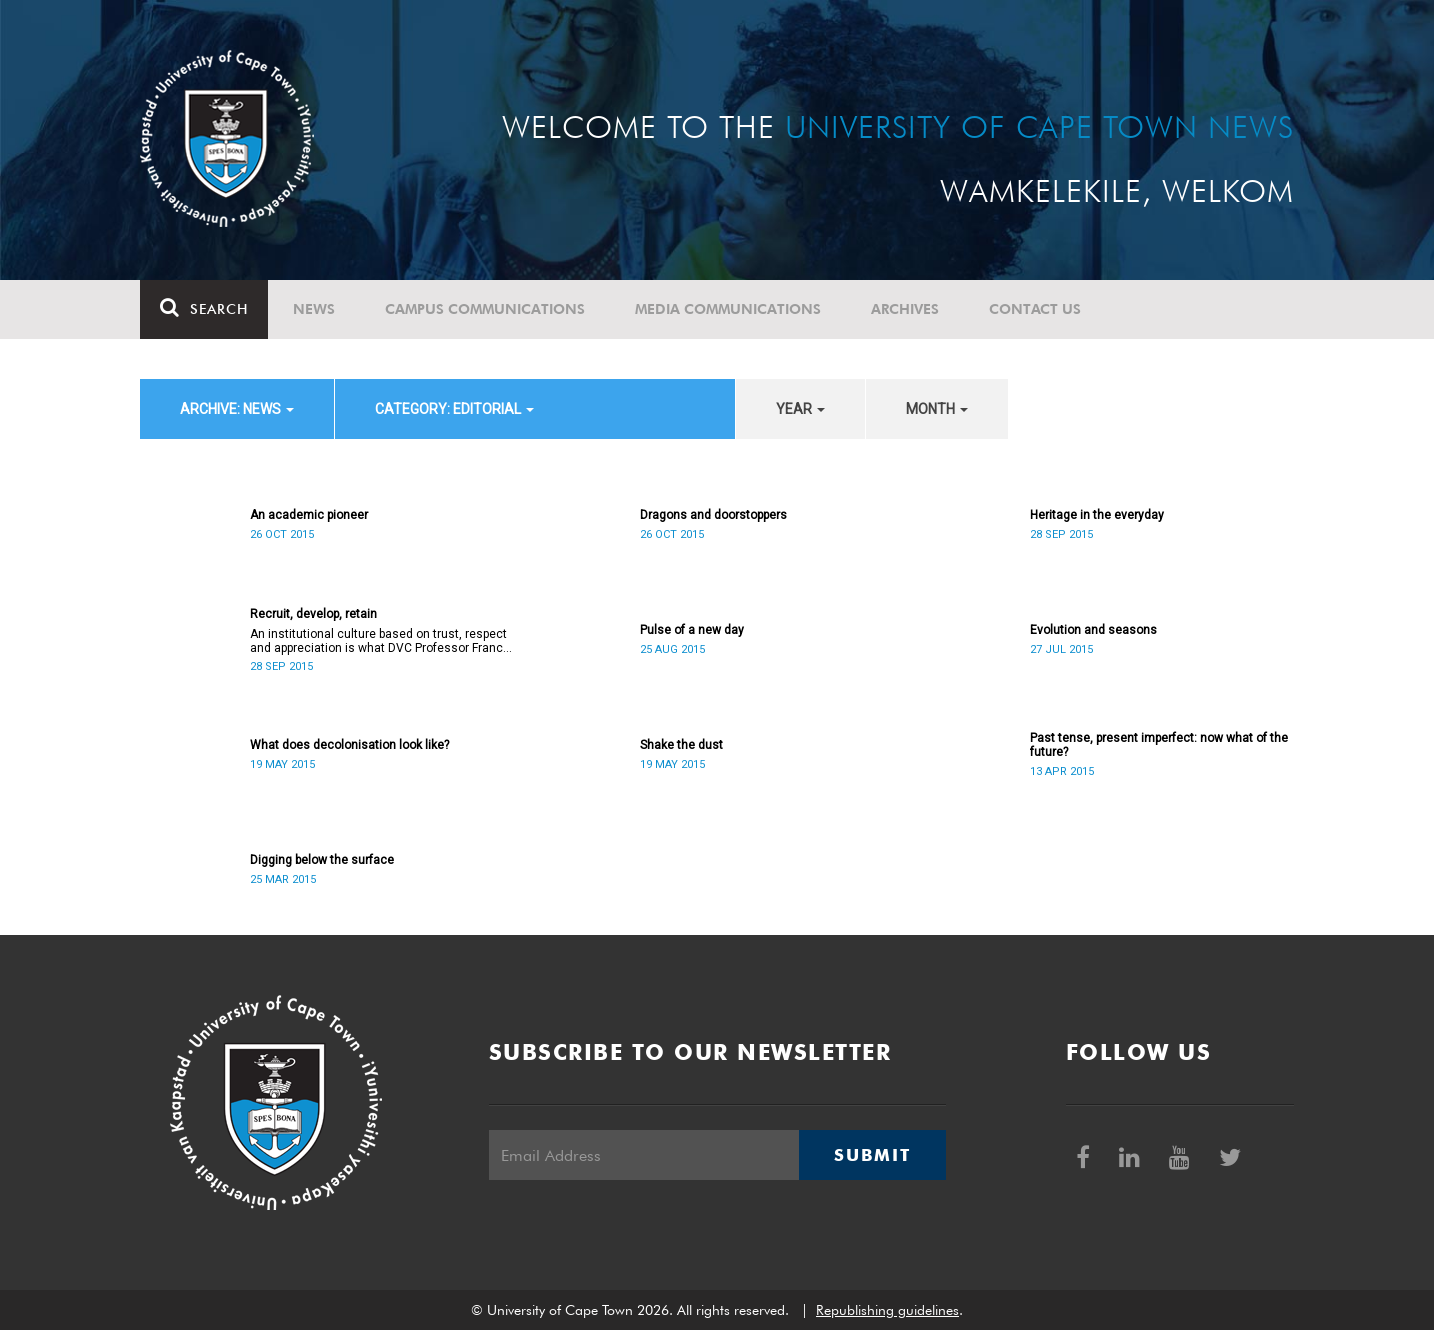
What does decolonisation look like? (349, 745)
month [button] (937, 409)
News (314, 309)
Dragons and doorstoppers (713, 515)
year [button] (800, 409)
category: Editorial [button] (454, 409)
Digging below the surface (322, 860)
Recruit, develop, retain (313, 614)
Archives (905, 309)
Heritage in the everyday (1097, 515)
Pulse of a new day (692, 630)
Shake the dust (681, 745)
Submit (872, 1155)
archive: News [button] (237, 409)
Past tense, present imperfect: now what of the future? (1159, 745)
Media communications (728, 309)
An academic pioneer (309, 515)
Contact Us (1035, 309)
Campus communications (485, 309)
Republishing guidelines (887, 1310)
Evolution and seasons (1093, 630)
